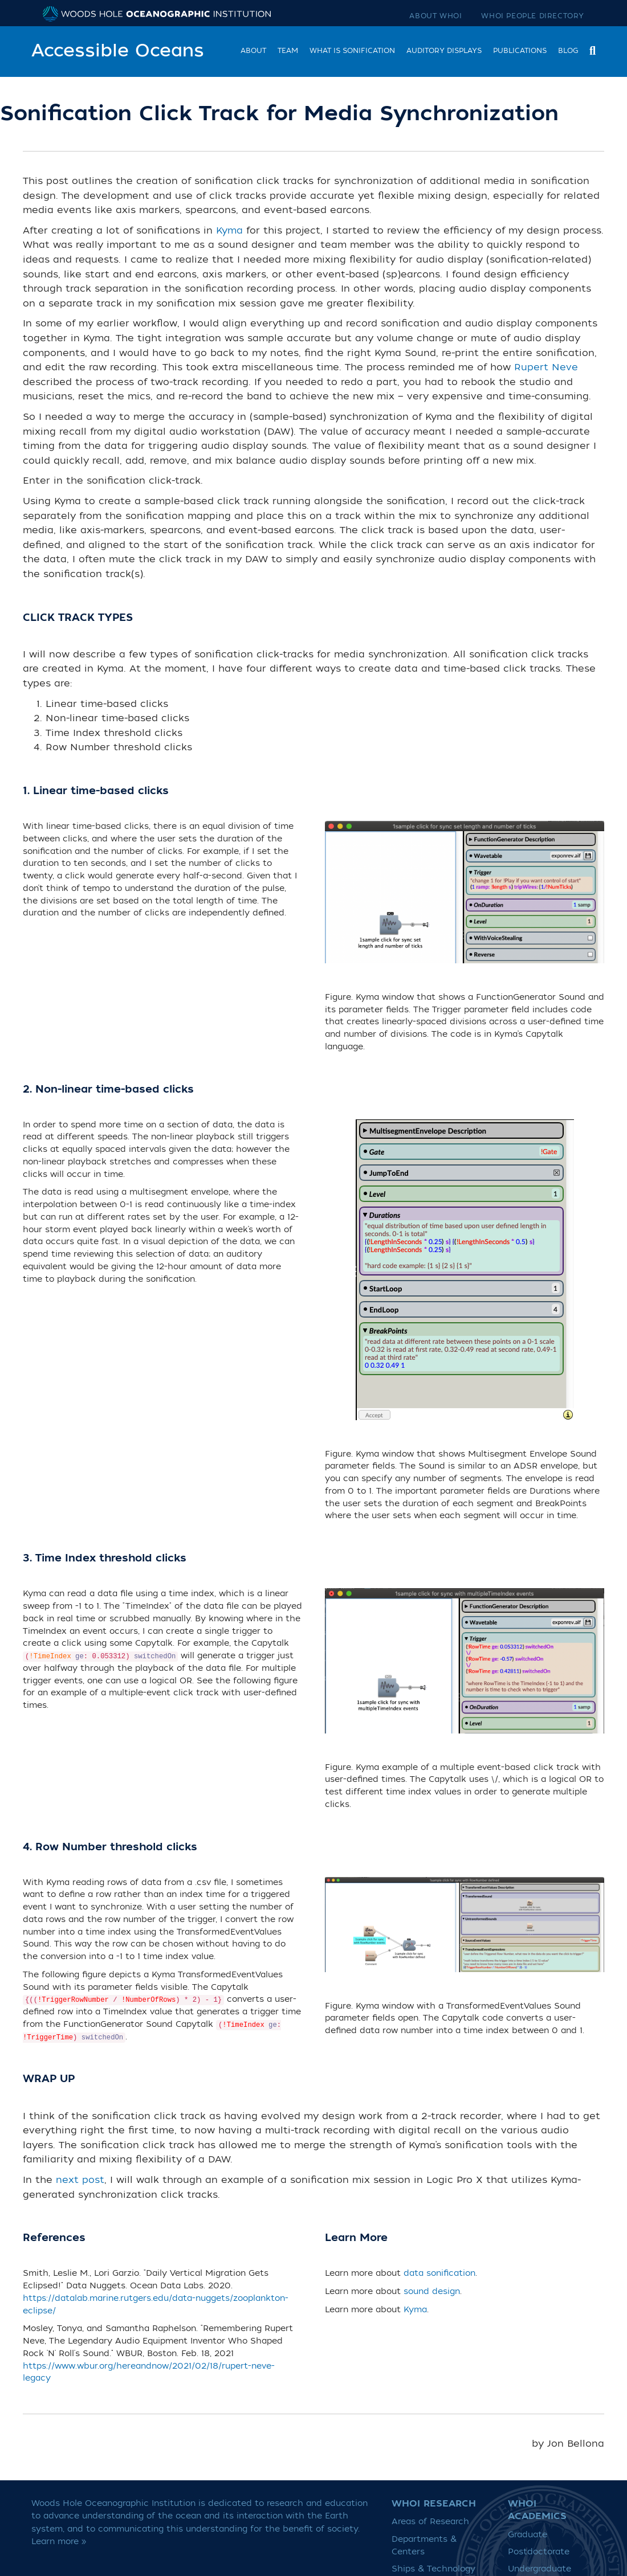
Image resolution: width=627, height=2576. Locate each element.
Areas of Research (430, 2521)
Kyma (229, 230)
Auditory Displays (444, 50)
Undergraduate (539, 2568)
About (253, 50)
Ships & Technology (433, 2568)
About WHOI (435, 16)
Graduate (527, 2534)
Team (288, 50)
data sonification (439, 2273)
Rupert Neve (546, 367)
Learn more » (59, 2541)
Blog (568, 50)
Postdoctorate (538, 2551)
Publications (520, 50)
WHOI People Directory (532, 16)
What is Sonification (352, 50)
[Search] (590, 49)
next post (80, 2180)
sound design (432, 2292)
